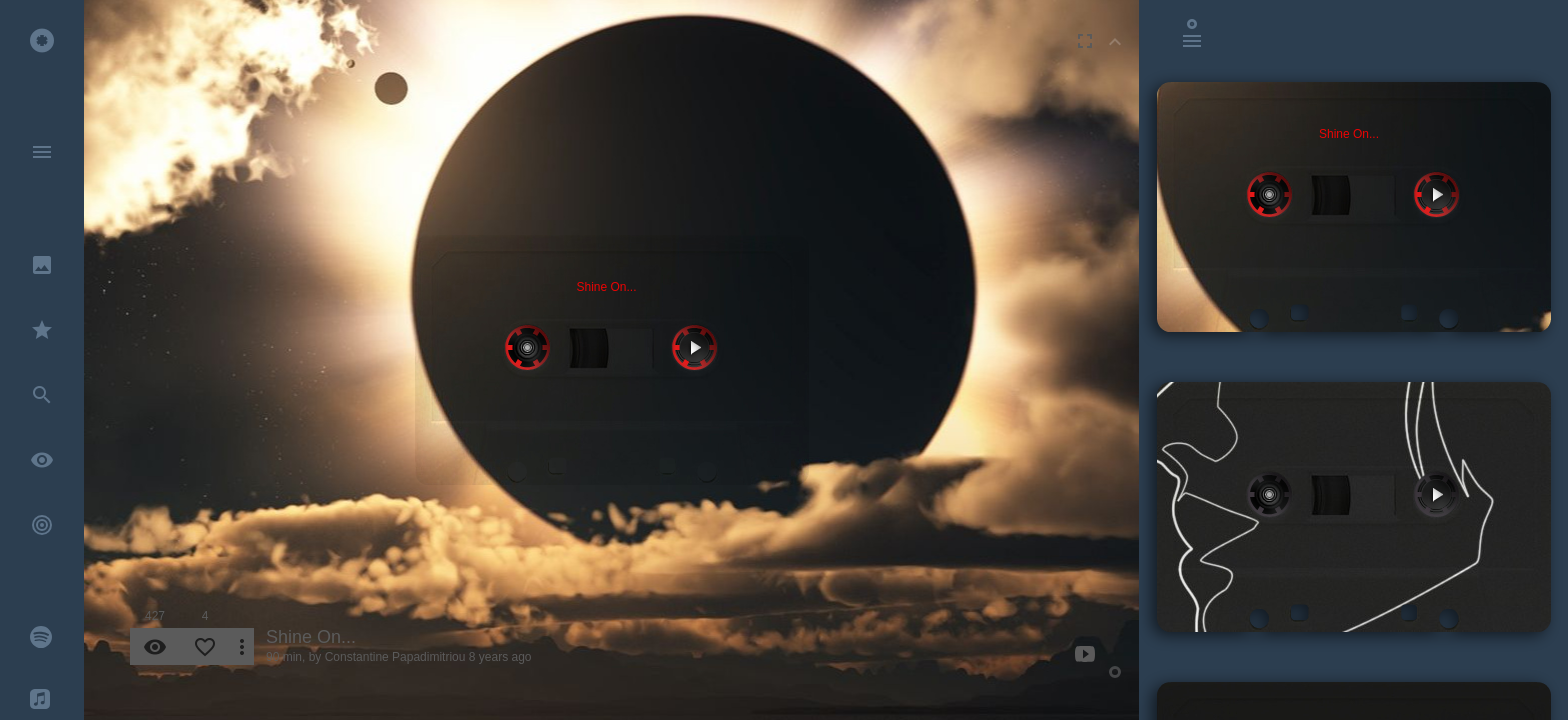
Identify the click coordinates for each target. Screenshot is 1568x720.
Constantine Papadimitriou (395, 657)
